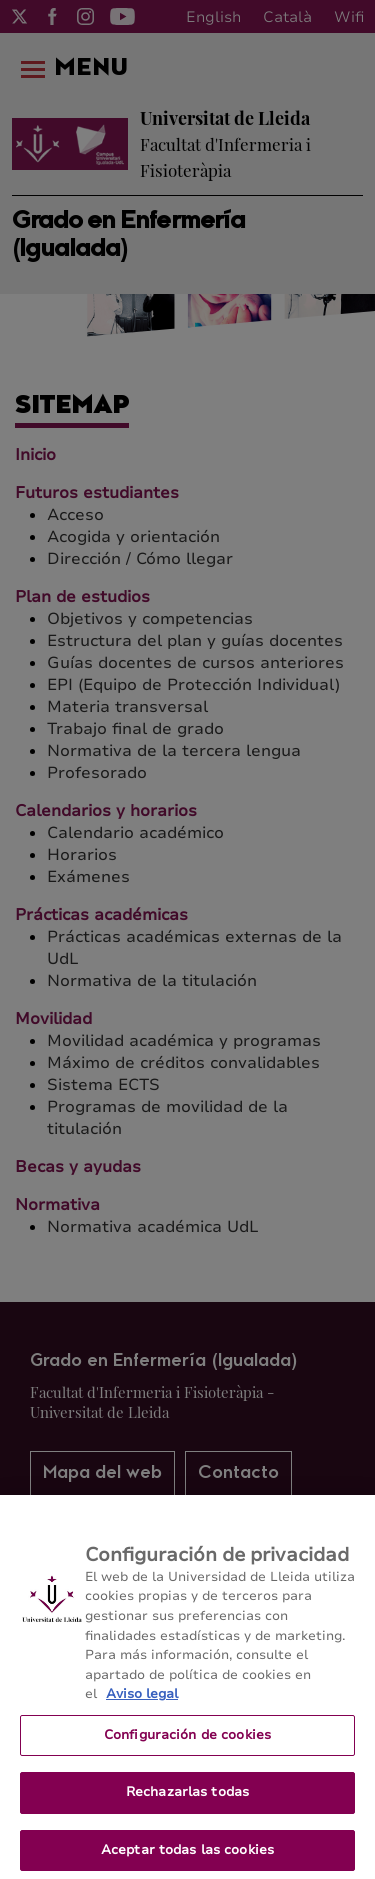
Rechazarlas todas (187, 1802)
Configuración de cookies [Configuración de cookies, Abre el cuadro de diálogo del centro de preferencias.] (187, 1744)
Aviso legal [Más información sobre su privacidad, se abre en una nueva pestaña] (142, 1704)
